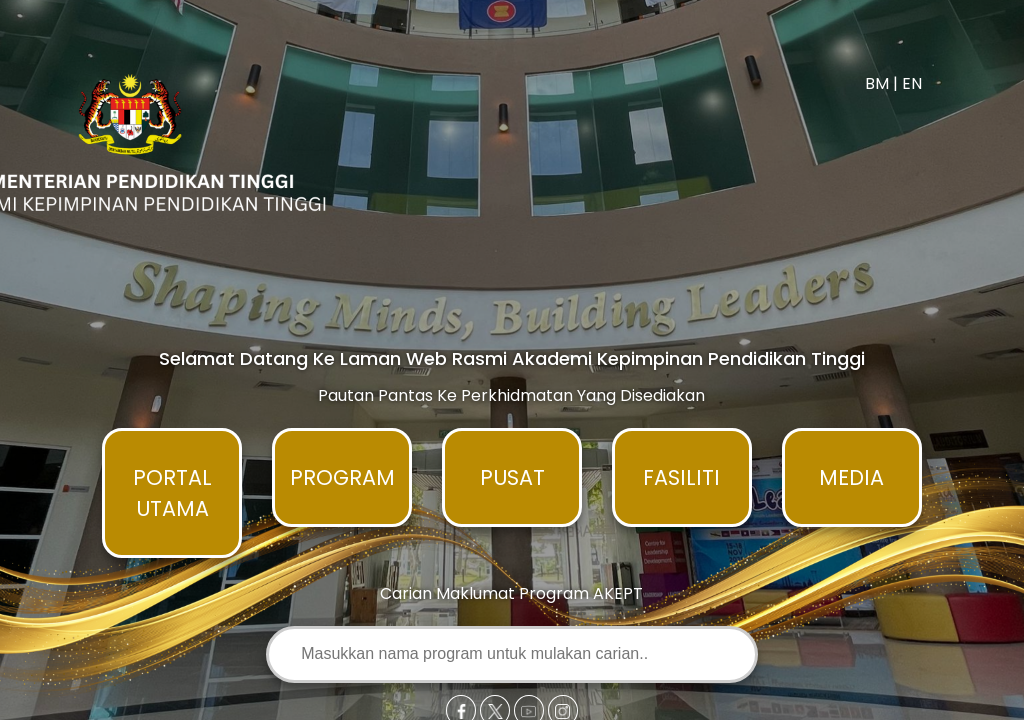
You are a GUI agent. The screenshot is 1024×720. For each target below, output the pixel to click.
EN (912, 83)
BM (877, 83)
